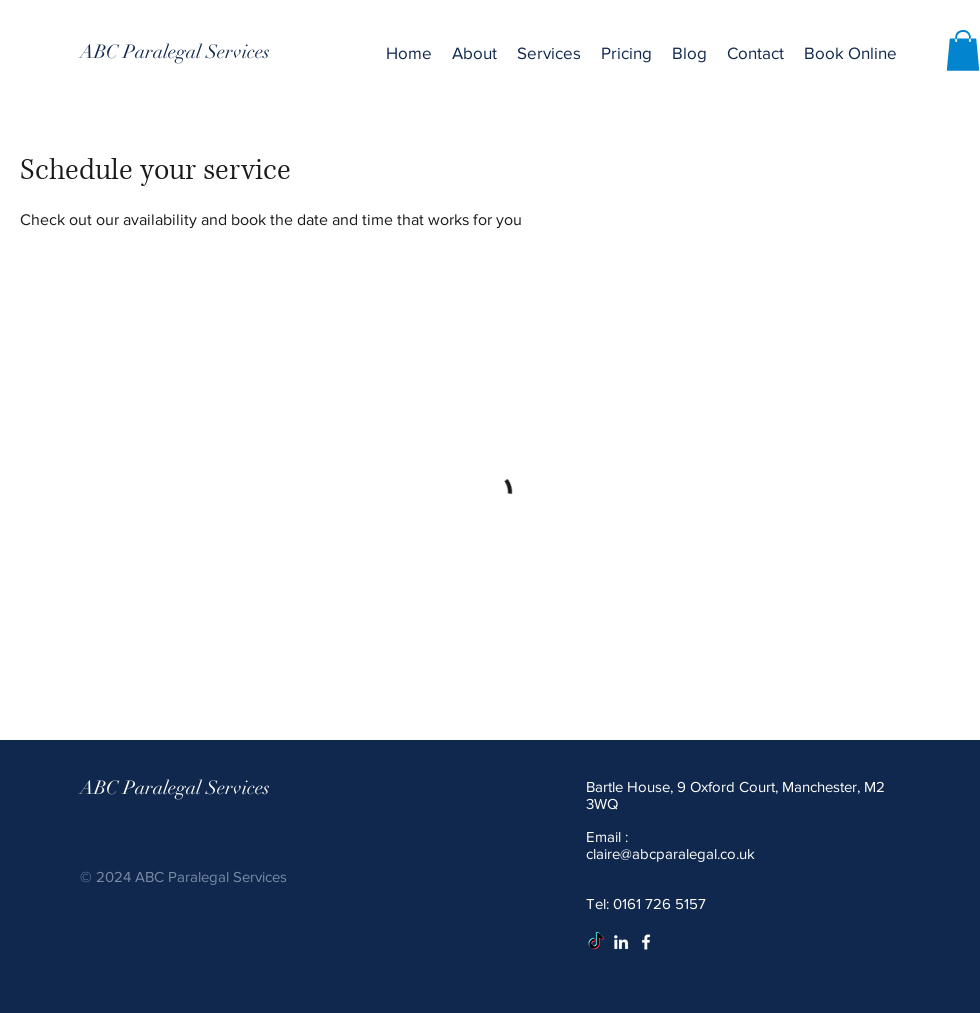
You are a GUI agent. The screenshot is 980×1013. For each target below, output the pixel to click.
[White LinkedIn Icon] (621, 942)
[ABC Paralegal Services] (175, 52)
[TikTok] (596, 942)
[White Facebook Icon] (646, 942)
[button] (549, 53)
